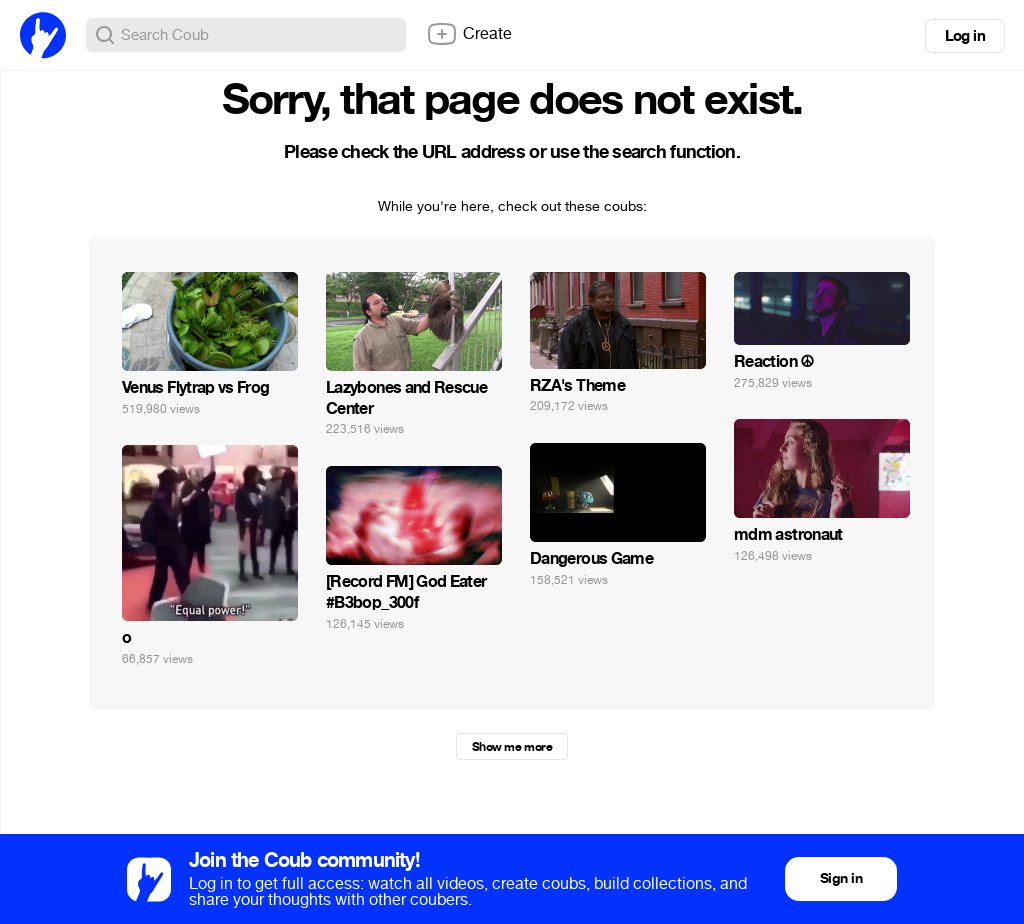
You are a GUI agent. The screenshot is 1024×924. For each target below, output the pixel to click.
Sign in (841, 878)
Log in (965, 36)
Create (469, 34)
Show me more (512, 747)
